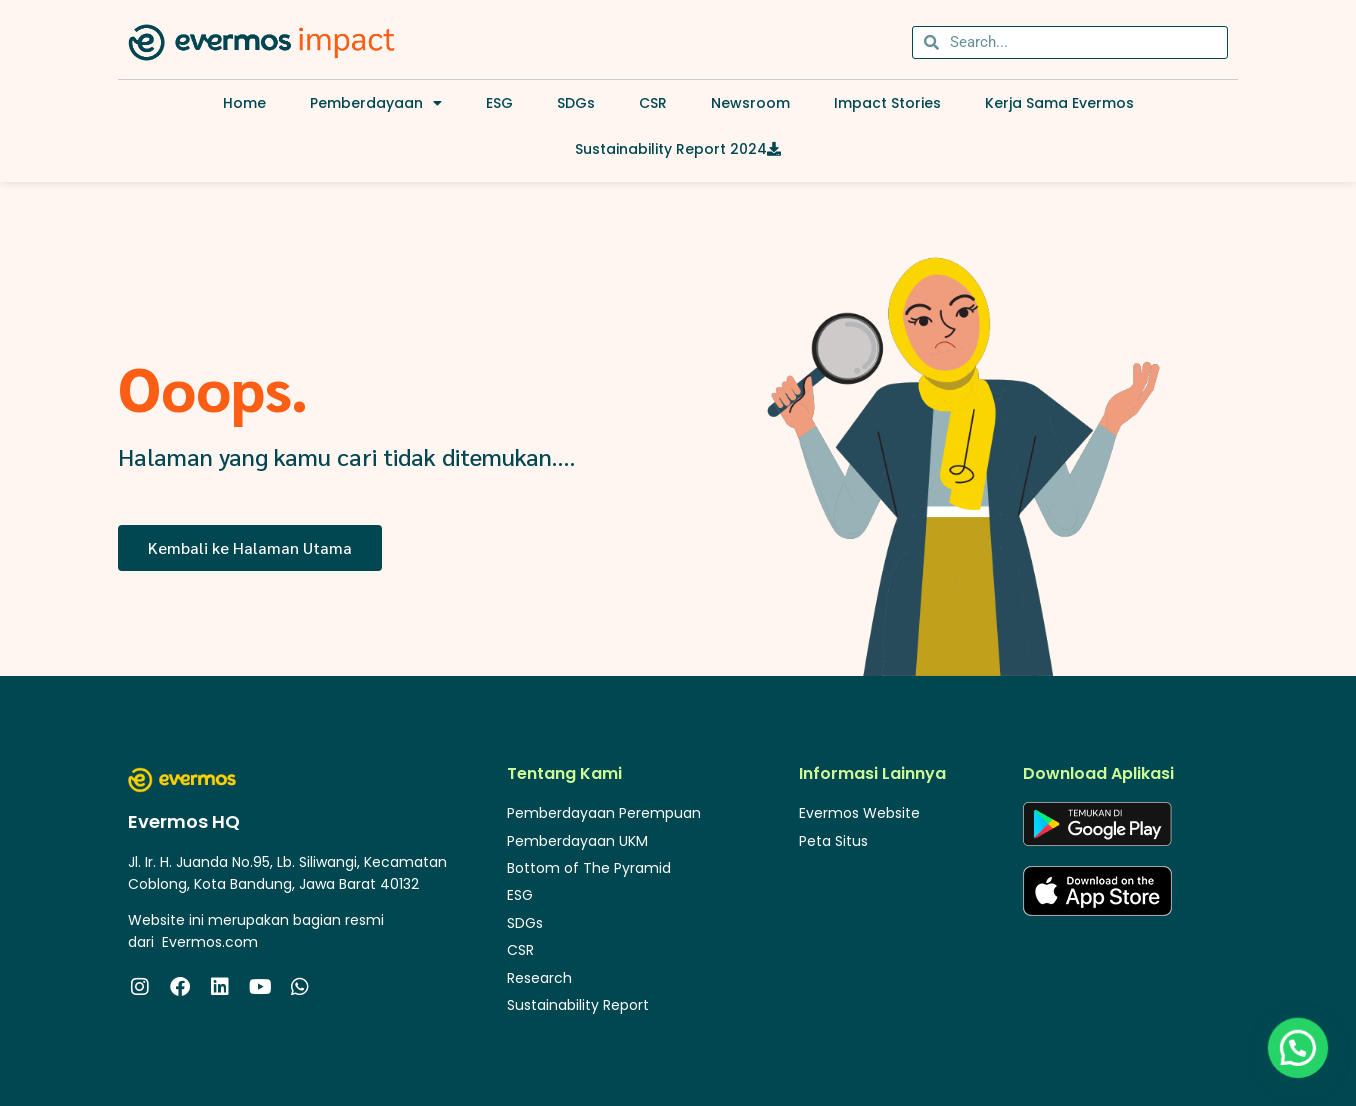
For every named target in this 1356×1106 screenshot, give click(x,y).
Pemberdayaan (376, 103)
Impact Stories (887, 103)
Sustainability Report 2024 (678, 149)
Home (244, 103)
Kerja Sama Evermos (1059, 103)
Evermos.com (210, 942)
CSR (653, 103)
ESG (499, 103)
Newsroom (750, 103)
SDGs (576, 103)
